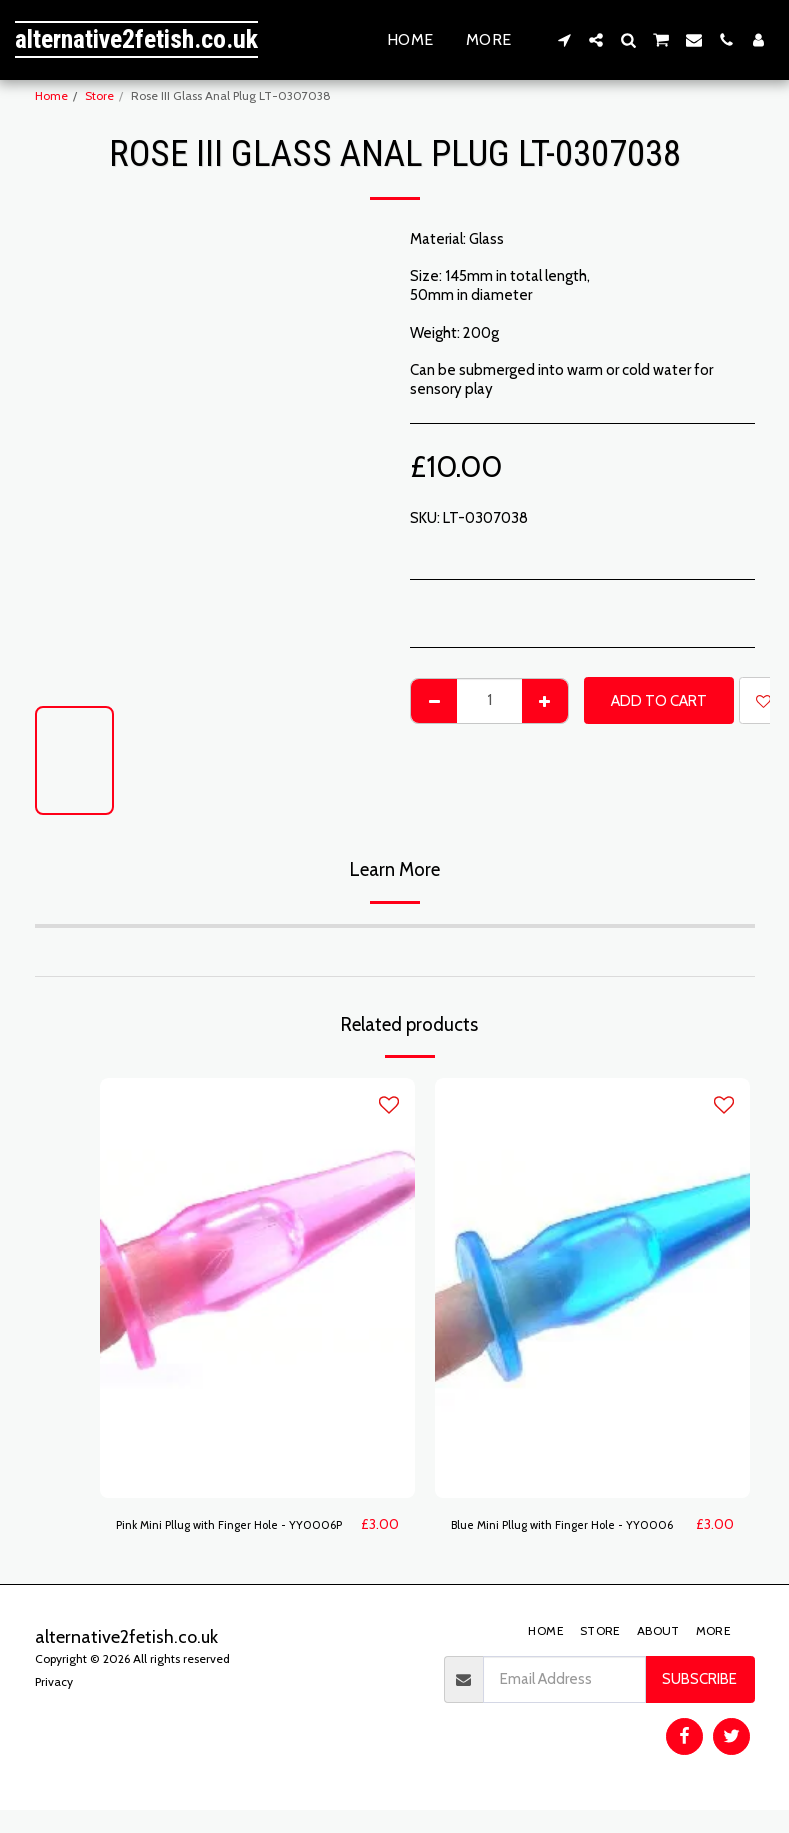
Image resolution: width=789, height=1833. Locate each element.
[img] (257, 1288)
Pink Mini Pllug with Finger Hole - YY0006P (219, 1536)
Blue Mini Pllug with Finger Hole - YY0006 (555, 1536)
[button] (564, 40)
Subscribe (699, 1703)
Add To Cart (659, 701)
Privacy (54, 1704)
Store (99, 95)
